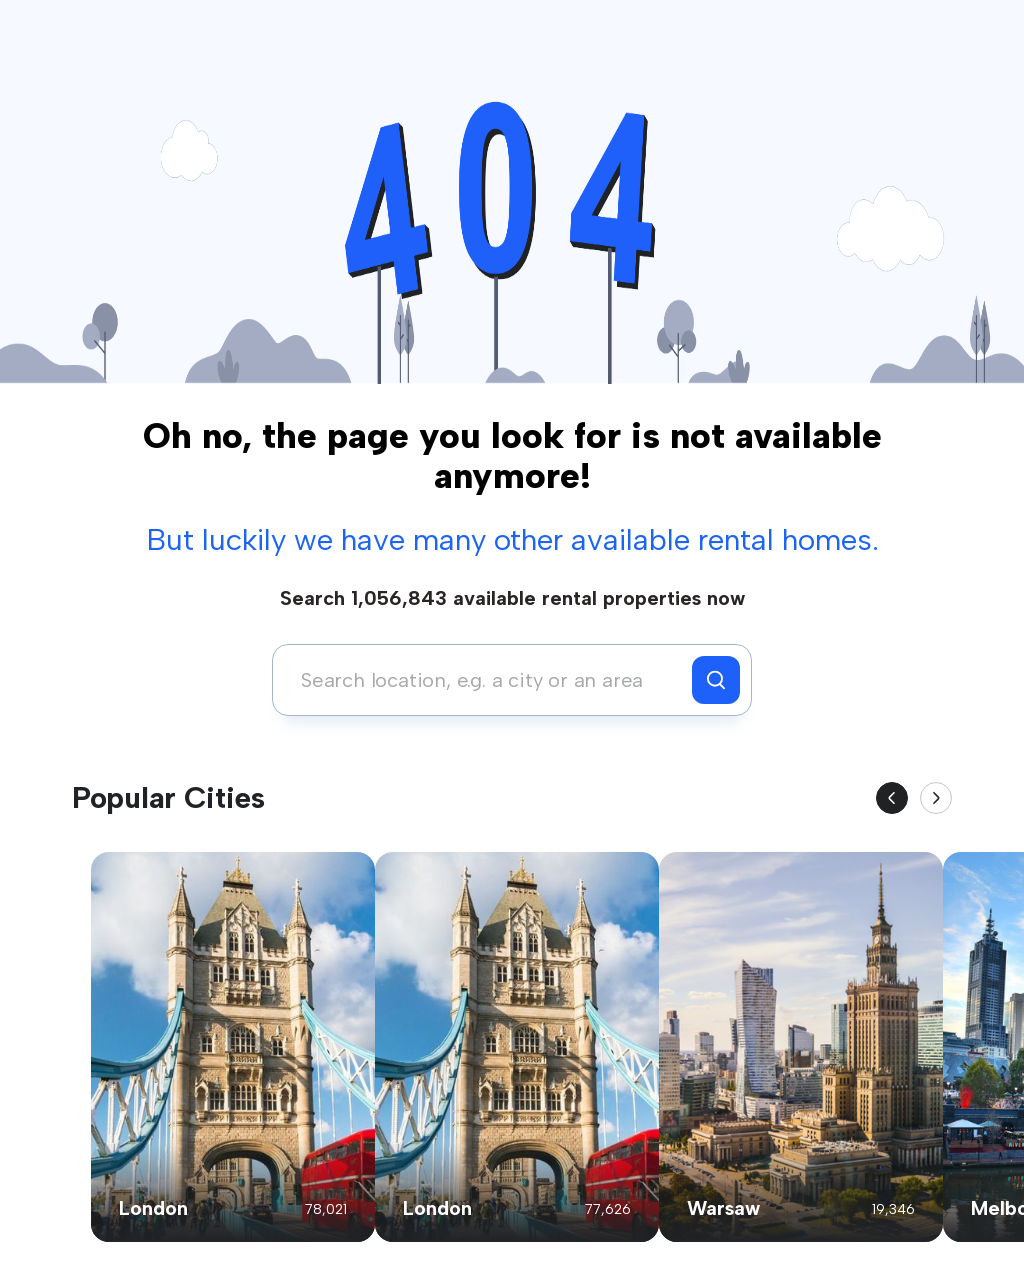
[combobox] (487, 680)
